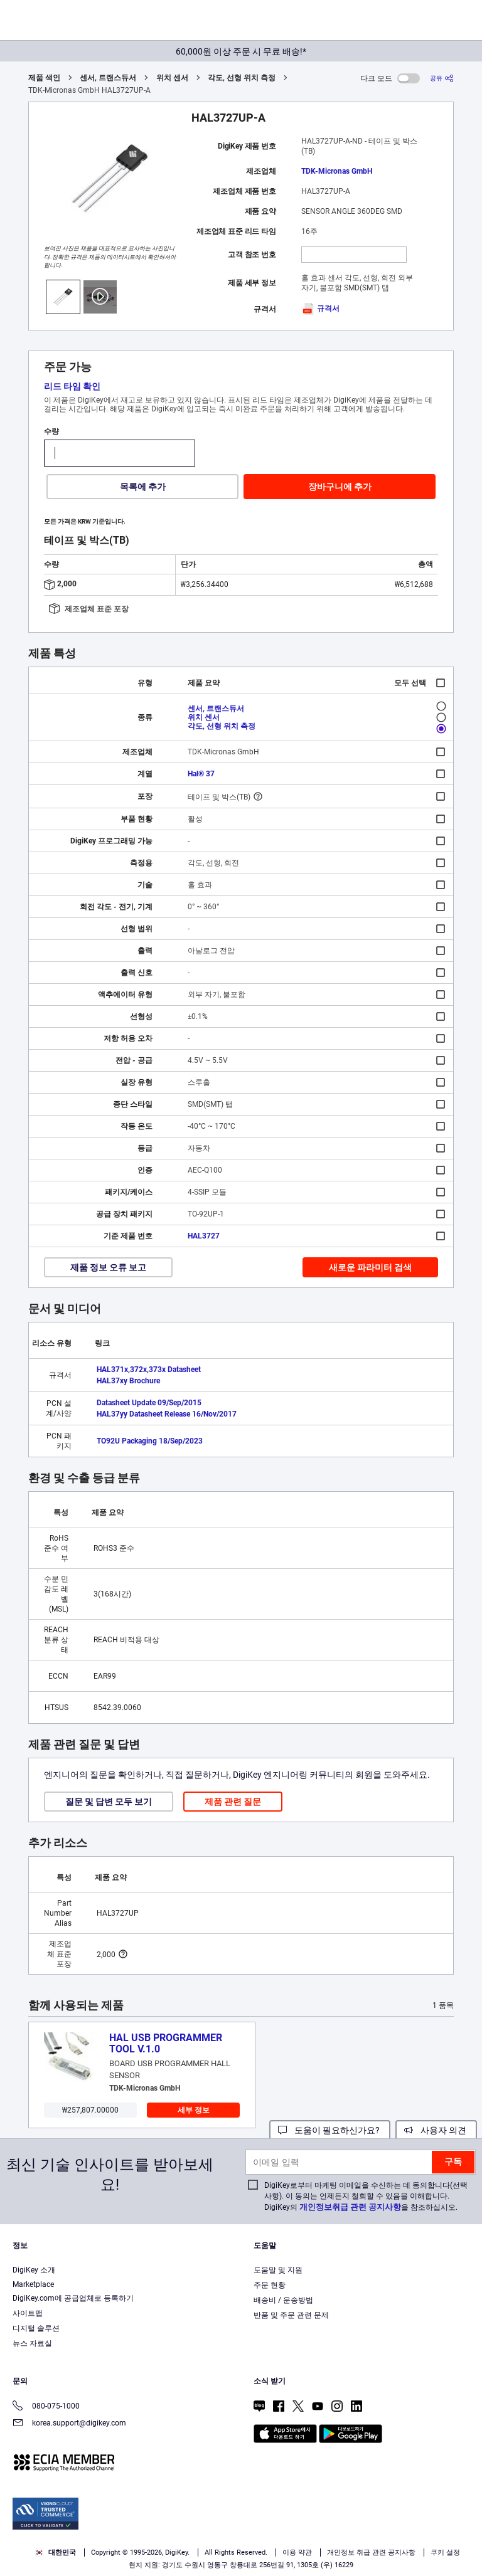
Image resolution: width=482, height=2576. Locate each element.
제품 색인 (44, 77)
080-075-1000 (46, 2407)
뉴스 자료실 (32, 2343)
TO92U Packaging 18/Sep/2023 (150, 1441)
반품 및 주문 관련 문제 (291, 2315)
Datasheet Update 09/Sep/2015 (149, 1402)
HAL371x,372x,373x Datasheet (149, 1369)
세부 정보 (194, 2110)
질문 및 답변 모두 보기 (108, 1802)
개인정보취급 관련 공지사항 (350, 2207)
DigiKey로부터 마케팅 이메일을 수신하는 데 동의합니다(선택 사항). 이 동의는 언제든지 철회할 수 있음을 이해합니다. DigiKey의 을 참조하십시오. (366, 2196)
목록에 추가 (143, 487)
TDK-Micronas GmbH (336, 171)
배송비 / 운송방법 (283, 2300)
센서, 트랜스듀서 (108, 77)
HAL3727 (204, 1236)
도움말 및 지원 (278, 2270)
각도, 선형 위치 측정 (242, 77)
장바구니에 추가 (340, 487)
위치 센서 (172, 77)
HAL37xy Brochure (128, 1380)
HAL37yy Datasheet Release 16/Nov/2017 (167, 1414)
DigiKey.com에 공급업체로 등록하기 (73, 2298)
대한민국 (55, 2552)
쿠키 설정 (445, 2552)
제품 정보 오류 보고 (108, 1267)
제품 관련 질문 (233, 1802)
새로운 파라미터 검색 (370, 1267)
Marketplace (33, 2284)
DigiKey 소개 (34, 2270)
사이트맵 (28, 2313)
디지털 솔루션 (36, 2328)
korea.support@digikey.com (69, 2424)
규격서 (320, 308)
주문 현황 (270, 2285)
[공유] (442, 78)
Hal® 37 (201, 773)
